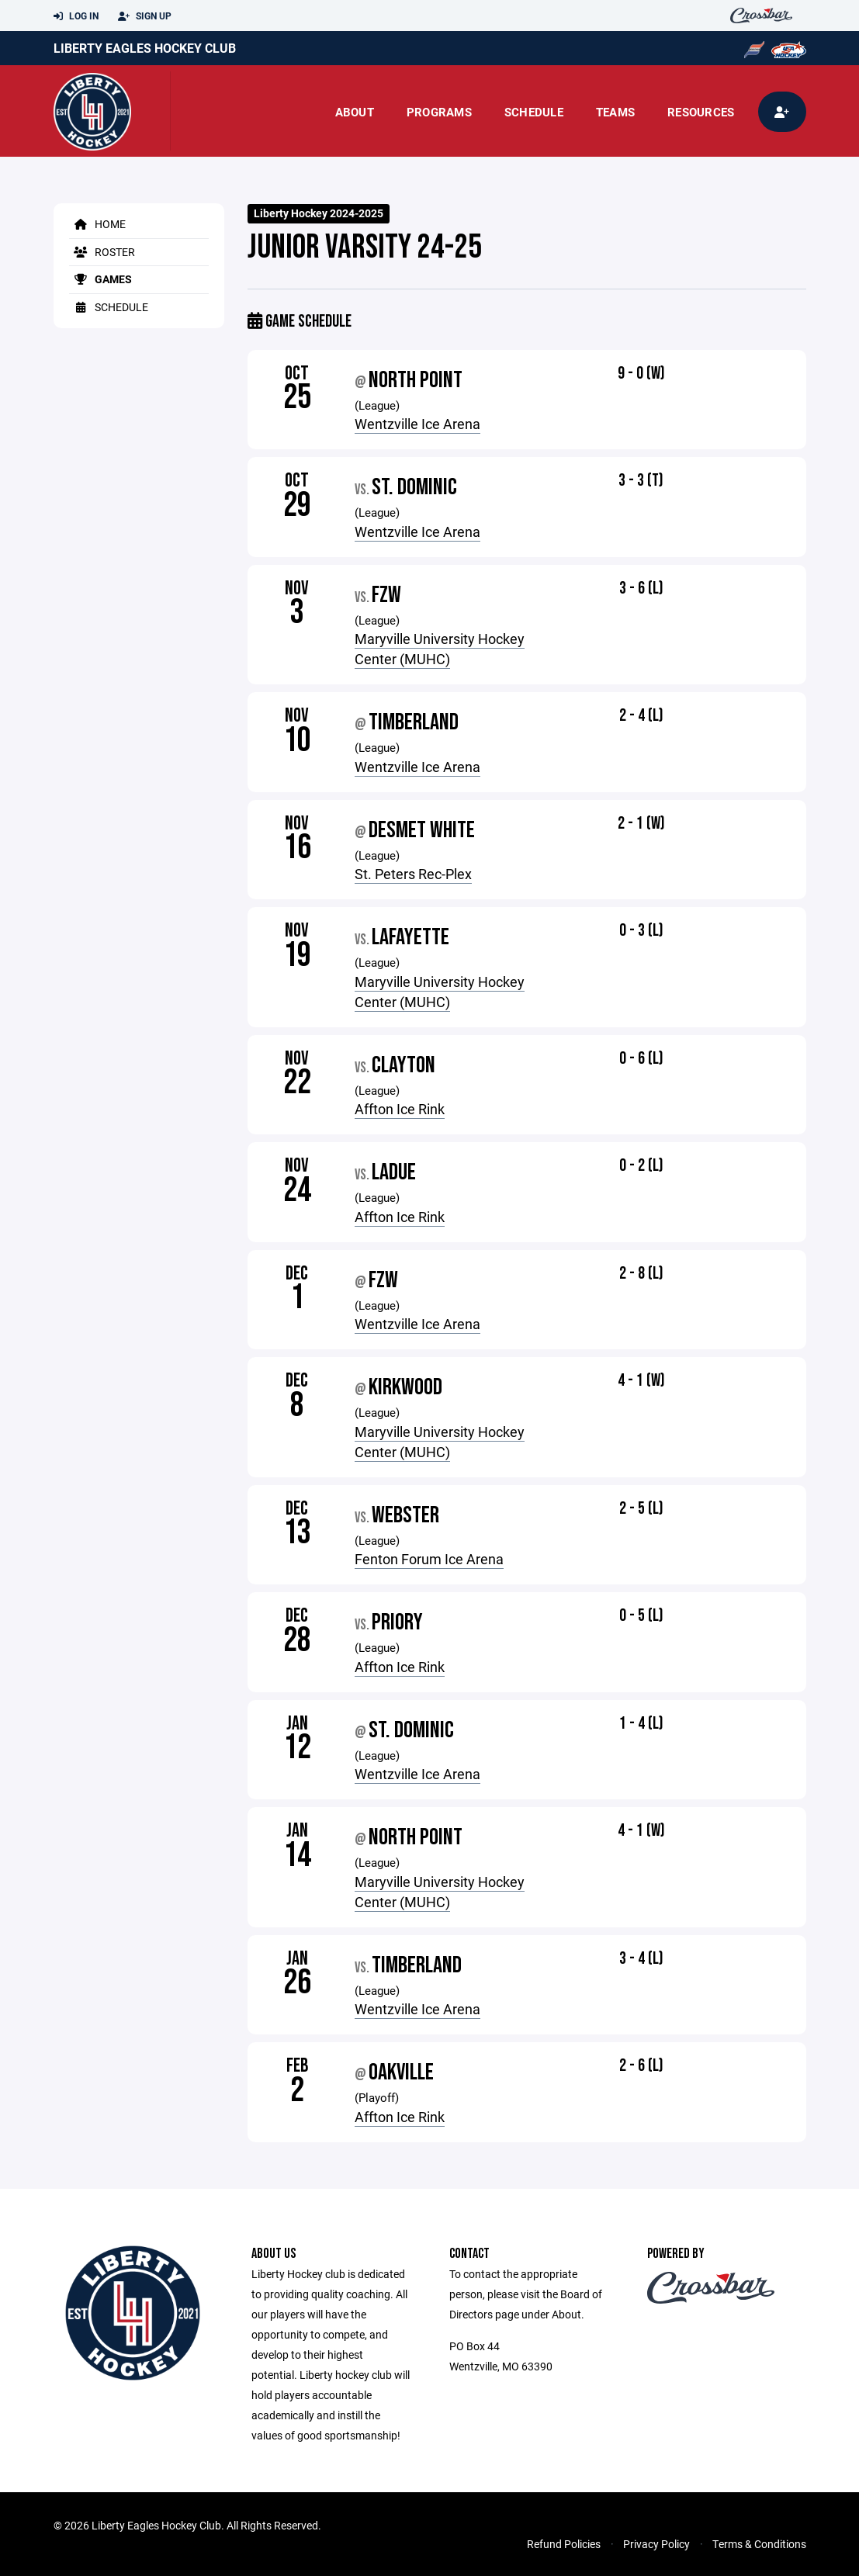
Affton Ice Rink (400, 1108)
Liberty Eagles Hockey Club (145, 48)
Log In (76, 16)
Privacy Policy (656, 2543)
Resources (700, 111)
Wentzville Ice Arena (417, 423)
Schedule (533, 111)
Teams (615, 111)
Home (97, 223)
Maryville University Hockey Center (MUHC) (440, 648)
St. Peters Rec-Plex (413, 873)
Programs (439, 111)
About (354, 111)
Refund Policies (564, 2543)
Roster (102, 251)
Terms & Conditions (759, 2543)
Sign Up (144, 16)
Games (100, 279)
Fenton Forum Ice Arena (429, 1558)
